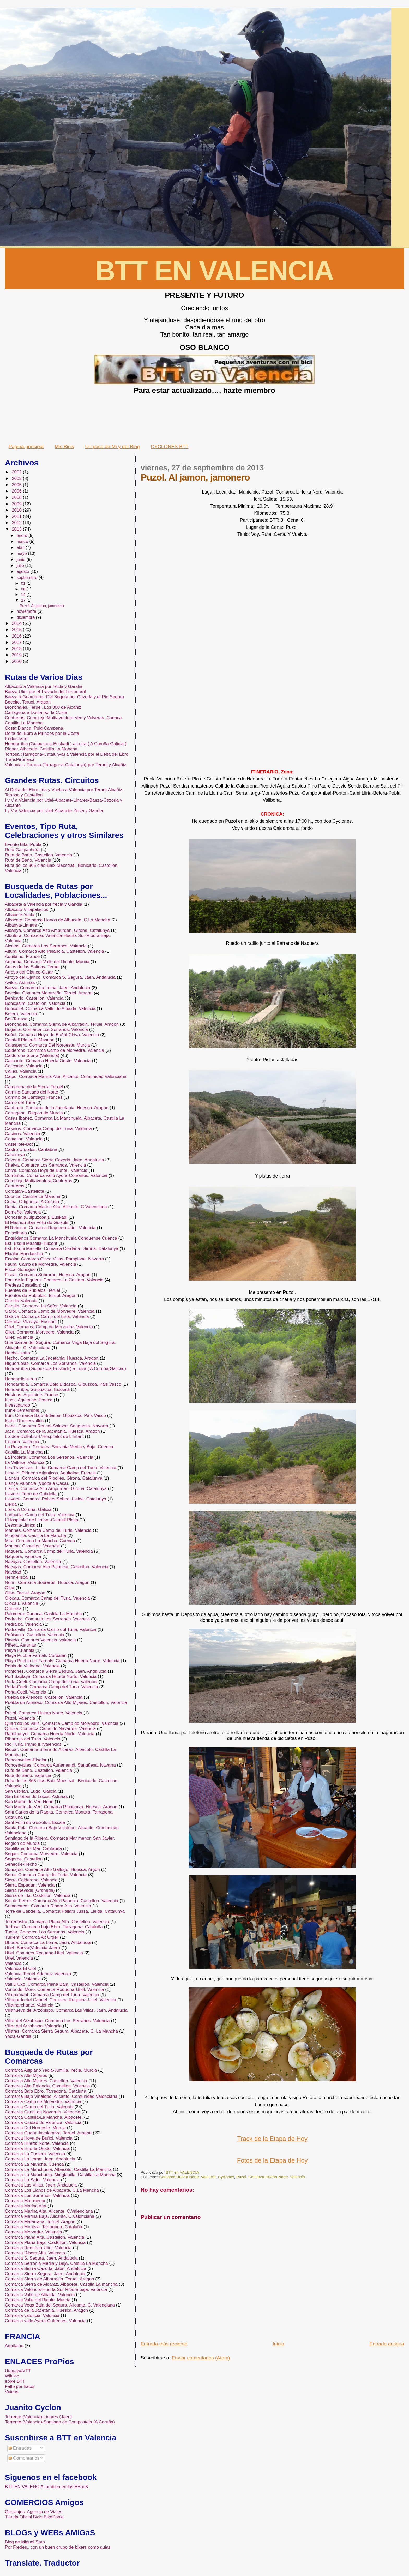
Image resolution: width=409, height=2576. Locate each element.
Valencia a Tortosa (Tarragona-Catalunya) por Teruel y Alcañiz (65, 764)
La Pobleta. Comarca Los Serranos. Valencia (49, 1457)
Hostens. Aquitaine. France (31, 1394)
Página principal (26, 446)
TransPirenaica (20, 759)
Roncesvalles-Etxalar (26, 1759)
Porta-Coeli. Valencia (25, 1692)
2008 (17, 497)
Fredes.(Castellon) (23, 1285)
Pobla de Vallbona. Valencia (32, 1666)
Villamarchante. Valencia (29, 2005)
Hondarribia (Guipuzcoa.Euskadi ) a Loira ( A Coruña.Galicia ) (65, 1368)
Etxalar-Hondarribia (24, 1253)
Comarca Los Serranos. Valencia (37, 2195)
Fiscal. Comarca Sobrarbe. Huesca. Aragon (48, 1274)
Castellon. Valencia (24, 1139)
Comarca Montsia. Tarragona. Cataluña (43, 2226)
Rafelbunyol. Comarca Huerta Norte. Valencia (50, 1733)
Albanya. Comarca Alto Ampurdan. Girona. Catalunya (57, 930)
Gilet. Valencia (19, 1337)
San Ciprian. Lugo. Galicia (31, 1791)
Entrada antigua (386, 2343)
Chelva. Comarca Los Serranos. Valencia (45, 1165)
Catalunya (15, 1154)
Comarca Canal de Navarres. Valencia (42, 2112)
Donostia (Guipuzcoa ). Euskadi (36, 1217)
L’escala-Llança (20, 1525)
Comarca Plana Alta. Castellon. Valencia (44, 2237)
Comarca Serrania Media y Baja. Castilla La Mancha (56, 2263)
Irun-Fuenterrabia (22, 1410)
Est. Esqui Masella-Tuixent (31, 1243)
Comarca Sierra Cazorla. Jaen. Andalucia (45, 2268)
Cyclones (226, 2177)
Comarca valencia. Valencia (32, 2315)
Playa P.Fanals (19, 1650)
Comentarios (24, 2458)
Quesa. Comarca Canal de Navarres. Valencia (50, 1728)
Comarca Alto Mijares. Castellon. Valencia (46, 2080)
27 (23, 600)
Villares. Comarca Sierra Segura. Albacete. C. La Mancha (61, 2031)
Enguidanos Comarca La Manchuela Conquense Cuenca (61, 1238)
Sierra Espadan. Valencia (30, 1885)
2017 (17, 642)
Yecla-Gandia (18, 2036)
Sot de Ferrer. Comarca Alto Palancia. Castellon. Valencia (61, 1900)
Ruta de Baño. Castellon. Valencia (38, 854)
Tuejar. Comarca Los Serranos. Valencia (44, 1932)
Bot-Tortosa (16, 1019)
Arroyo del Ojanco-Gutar (29, 972)
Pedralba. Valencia (23, 1624)
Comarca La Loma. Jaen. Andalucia (40, 2159)
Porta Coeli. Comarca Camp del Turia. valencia (51, 1681)
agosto (23, 571)
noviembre (26, 611)
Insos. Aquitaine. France (28, 1399)
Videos (12, 2391)
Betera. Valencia (21, 1013)
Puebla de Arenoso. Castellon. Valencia (43, 1697)
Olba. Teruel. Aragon (25, 1592)
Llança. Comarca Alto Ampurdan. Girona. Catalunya (56, 1488)
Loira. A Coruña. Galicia (28, 1509)
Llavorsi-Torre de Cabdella (31, 1493)
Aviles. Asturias (20, 982)
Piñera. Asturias (20, 1645)
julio (20, 565)
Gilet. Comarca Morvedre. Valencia (39, 1332)
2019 (17, 654)
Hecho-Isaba (17, 1352)
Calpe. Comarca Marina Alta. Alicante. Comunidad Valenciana (66, 1076)
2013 (17, 529)
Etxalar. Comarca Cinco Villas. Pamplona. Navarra (54, 1259)
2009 (17, 503)
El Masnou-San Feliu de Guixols (36, 1222)
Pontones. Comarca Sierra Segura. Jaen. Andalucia (55, 1671)
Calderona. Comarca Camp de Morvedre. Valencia (54, 1050)
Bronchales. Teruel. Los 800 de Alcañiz (43, 707)
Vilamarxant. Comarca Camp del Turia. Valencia (52, 1994)
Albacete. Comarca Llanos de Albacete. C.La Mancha (57, 919)
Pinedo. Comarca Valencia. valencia (40, 1639)
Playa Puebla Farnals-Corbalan (36, 1655)
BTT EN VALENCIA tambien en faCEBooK (46, 2486)
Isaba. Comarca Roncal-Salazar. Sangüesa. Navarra (56, 1426)
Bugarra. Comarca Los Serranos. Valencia (46, 1029)
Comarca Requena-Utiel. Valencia (38, 2247)
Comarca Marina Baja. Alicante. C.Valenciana (49, 2216)
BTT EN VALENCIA (214, 270)
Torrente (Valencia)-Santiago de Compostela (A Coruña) (60, 2421)
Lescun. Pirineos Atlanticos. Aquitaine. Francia (50, 1472)
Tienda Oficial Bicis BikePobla (34, 2516)
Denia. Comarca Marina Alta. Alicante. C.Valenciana (56, 1206)
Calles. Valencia (21, 1071)
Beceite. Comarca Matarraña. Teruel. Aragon (49, 992)
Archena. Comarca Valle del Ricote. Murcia (47, 961)
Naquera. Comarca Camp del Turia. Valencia (49, 1551)
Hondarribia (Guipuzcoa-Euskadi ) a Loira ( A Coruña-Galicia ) (66, 743)
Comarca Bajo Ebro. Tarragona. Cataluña (45, 2091)
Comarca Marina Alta (25, 2205)
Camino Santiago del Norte (31, 1092)
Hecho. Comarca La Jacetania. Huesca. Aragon (52, 1358)
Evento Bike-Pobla (23, 844)
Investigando (17, 1405)
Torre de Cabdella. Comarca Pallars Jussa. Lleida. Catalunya (65, 1911)
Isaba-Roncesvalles (24, 1420)
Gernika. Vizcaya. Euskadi (31, 1321)
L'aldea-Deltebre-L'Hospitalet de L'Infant (44, 1436)
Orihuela (13, 1608)
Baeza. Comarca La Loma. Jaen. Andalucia (47, 987)
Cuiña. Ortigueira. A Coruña (32, 1201)
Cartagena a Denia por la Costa (36, 712)
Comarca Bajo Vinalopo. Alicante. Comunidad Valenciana (61, 2096)
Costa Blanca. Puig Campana (34, 728)
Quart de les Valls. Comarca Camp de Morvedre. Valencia (61, 1723)
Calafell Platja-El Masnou (30, 1039)
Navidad (13, 1572)
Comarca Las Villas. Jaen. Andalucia (41, 2185)
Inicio (278, 2343)
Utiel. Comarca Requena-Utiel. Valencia (44, 1952)
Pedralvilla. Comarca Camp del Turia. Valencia (50, 1629)
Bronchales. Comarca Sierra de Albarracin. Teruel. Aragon (62, 1024)
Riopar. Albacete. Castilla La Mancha (41, 749)
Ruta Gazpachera (22, 849)
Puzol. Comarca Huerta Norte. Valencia (270, 2177)
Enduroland (16, 738)
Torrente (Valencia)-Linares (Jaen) (38, 2416)
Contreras (15, 1186)
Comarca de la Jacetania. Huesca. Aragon (46, 2310)
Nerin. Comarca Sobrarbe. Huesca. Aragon (47, 1582)
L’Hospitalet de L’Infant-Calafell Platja (41, 1519)
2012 (17, 522)
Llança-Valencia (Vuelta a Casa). (37, 1483)
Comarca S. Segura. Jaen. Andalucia (41, 2258)
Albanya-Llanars (21, 925)
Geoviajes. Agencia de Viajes (33, 2511)
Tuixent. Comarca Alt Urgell (32, 1937)
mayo (22, 553)
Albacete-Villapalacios (26, 909)
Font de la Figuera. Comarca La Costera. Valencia (54, 1279)
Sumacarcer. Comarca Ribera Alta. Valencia (48, 1906)
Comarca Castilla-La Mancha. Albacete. (44, 2117)
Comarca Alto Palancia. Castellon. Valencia (47, 2085)
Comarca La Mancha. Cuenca (34, 2164)
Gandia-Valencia (21, 1300)
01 (23, 583)
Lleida (11, 1504)
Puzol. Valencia (20, 1718)
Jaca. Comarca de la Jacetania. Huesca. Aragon (52, 1431)
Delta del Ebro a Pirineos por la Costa (42, 733)
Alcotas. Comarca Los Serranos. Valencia (46, 946)
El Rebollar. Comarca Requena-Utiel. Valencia (50, 1227)
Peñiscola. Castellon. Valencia (34, 1634)
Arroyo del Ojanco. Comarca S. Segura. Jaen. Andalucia (60, 977)
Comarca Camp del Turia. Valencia (39, 2106)
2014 (17, 623)
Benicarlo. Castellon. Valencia (34, 998)
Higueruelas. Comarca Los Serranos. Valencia (50, 1363)
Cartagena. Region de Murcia (34, 1112)
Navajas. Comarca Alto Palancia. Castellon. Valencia (57, 1566)
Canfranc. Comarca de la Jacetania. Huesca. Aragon (57, 1107)
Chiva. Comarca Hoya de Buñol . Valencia (46, 1170)
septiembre (27, 577)
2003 (17, 478)
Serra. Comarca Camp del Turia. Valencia (46, 1874)
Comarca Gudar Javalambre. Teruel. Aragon (48, 2132)
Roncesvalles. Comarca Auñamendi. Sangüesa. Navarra (60, 1765)
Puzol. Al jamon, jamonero (42, 606)
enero (22, 535)
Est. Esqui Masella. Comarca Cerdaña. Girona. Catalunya (61, 1248)
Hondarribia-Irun (21, 1379)
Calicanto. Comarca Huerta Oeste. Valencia (48, 1060)
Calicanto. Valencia (24, 1066)
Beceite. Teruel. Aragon (28, 702)
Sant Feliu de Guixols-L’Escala (35, 1822)
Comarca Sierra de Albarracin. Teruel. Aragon (49, 2279)
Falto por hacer (20, 2386)
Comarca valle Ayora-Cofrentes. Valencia (45, 2320)
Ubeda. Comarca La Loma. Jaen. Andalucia (48, 1942)
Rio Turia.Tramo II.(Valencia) (33, 1744)
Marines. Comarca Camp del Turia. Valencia (48, 1530)
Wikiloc (12, 2376)
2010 (17, 510)
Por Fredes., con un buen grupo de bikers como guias (58, 2547)
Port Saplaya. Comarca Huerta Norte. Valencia (51, 1676)
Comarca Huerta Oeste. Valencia (37, 2148)
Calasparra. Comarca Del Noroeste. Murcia (47, 1045)
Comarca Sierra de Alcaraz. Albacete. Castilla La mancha (61, 2284)
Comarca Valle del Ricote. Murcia (37, 2299)
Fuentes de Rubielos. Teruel (32, 1290)
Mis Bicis (64, 446)
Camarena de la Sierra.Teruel (34, 1086)
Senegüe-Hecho (21, 1864)
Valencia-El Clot (20, 1968)
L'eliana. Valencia (22, 1441)
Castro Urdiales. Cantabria (31, 1149)
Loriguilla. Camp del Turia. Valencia (39, 1514)
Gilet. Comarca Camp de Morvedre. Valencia (49, 1326)
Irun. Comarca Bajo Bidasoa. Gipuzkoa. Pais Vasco (55, 1415)
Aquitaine (14, 2345)
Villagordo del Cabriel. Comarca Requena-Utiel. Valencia (60, 1999)
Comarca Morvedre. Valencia (33, 2232)
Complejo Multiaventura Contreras (38, 1180)
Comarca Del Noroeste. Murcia (35, 2127)
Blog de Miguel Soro (25, 2541)
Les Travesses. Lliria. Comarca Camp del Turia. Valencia (60, 1467)
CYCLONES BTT (170, 446)
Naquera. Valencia (23, 1556)
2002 (17, 472)
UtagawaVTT (18, 2370)
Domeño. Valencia (23, 1212)
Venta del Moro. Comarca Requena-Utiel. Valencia (54, 1989)
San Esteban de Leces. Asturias (36, 1796)
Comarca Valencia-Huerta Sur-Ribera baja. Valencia (56, 2289)
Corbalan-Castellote (24, 1191)
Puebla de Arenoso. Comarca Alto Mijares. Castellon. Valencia (66, 1702)
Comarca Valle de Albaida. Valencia (40, 2294)
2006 (17, 491)
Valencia (13, 1963)
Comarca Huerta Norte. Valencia (187, 2177)
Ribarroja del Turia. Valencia (32, 1739)
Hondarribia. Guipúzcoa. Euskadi (37, 1389)
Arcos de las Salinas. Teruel (32, 966)
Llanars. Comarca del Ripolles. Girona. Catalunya (53, 1478)
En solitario (16, 1232)
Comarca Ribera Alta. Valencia (35, 2252)
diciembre (26, 617)
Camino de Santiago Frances (33, 1097)
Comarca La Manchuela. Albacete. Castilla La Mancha (58, 2169)
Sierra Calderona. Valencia (31, 1879)
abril (21, 547)
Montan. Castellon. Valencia (32, 1546)
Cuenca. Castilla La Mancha (33, 1196)
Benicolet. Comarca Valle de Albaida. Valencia (50, 1008)
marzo (22, 541)
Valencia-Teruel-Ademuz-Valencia (38, 1973)
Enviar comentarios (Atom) (201, 2358)
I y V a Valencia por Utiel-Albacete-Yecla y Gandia (54, 810)
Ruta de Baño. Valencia (28, 860)
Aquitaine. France (22, 956)
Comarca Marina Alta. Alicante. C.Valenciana (49, 2211)
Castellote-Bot (19, 1144)
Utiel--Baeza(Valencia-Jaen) (32, 1947)
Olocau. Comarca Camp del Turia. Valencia (47, 1598)
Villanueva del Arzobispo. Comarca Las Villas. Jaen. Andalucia (66, 2010)
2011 (17, 516)
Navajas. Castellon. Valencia (33, 1561)
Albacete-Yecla (19, 914)
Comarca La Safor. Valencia (32, 2179)
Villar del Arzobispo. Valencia (33, 2025)
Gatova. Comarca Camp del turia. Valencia (47, 1316)
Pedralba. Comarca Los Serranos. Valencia (47, 1619)
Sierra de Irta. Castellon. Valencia (38, 1895)
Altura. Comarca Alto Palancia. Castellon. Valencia (54, 951)
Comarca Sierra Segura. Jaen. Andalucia (45, 2273)
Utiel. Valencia (19, 1958)
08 (23, 589)
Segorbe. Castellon (24, 1859)
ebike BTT (15, 2381)
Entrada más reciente (164, 2343)
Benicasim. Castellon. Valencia (35, 1003)
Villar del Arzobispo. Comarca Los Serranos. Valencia (57, 2020)
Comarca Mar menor (25, 2200)
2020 (17, 661)
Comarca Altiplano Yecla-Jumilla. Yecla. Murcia (51, 2070)
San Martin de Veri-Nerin (29, 1801)
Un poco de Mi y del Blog (112, 446)
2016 (17, 636)
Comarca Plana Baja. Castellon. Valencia (45, 2242)
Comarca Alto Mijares (26, 2075)
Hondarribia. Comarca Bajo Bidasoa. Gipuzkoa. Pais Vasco (63, 1384)
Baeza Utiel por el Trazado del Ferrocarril (45, 691)
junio (21, 559)
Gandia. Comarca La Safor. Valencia (41, 1306)
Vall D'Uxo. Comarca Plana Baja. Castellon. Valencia (57, 1984)
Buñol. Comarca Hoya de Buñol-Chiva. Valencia (52, 1034)
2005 (17, 484)
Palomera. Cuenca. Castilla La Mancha (43, 1613)
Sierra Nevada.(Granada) (30, 1890)
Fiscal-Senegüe (20, 1269)
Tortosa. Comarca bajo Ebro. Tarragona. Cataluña (54, 1926)
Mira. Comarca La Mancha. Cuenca (40, 1540)
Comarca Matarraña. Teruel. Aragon (40, 2221)
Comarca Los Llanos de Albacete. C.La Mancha (52, 2190)
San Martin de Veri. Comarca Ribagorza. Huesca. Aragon (61, 1806)
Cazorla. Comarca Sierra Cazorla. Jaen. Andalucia (54, 1159)
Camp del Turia (20, 1102)
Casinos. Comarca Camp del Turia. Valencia (48, 1128)
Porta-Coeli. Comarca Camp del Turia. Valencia (51, 1686)
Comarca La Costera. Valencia (35, 2153)
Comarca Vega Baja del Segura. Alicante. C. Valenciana (60, 2305)
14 (23, 594)
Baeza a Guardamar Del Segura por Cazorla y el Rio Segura (64, 696)
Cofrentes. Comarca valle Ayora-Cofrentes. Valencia (56, 1175)
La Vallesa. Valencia (25, 1462)
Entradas (20, 2448)
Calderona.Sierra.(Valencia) (32, 1055)
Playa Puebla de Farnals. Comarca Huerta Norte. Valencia (62, 1660)
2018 (17, 648)
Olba (9, 1587)
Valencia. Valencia (23, 1979)
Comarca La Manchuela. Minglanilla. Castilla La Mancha (60, 2174)
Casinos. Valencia (22, 1133)
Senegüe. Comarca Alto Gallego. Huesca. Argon (52, 1869)
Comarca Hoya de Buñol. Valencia (39, 2138)
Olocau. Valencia (21, 1603)
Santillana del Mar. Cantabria (33, 1848)
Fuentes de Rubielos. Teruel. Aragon (41, 1295)
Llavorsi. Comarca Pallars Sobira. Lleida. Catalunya (55, 1499)
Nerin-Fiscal (17, 1577)
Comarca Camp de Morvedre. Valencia (43, 2101)
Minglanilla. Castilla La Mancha (35, 1535)
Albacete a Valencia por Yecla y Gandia (43, 686)
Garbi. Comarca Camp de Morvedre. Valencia (50, 1311)
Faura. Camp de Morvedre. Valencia (40, 1264)
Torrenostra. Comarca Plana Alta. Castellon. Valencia (57, 1921)
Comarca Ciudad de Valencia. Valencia (43, 2122)
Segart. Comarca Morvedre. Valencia (41, 1853)
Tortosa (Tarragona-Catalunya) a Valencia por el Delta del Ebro (66, 754)
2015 (17, 629)
